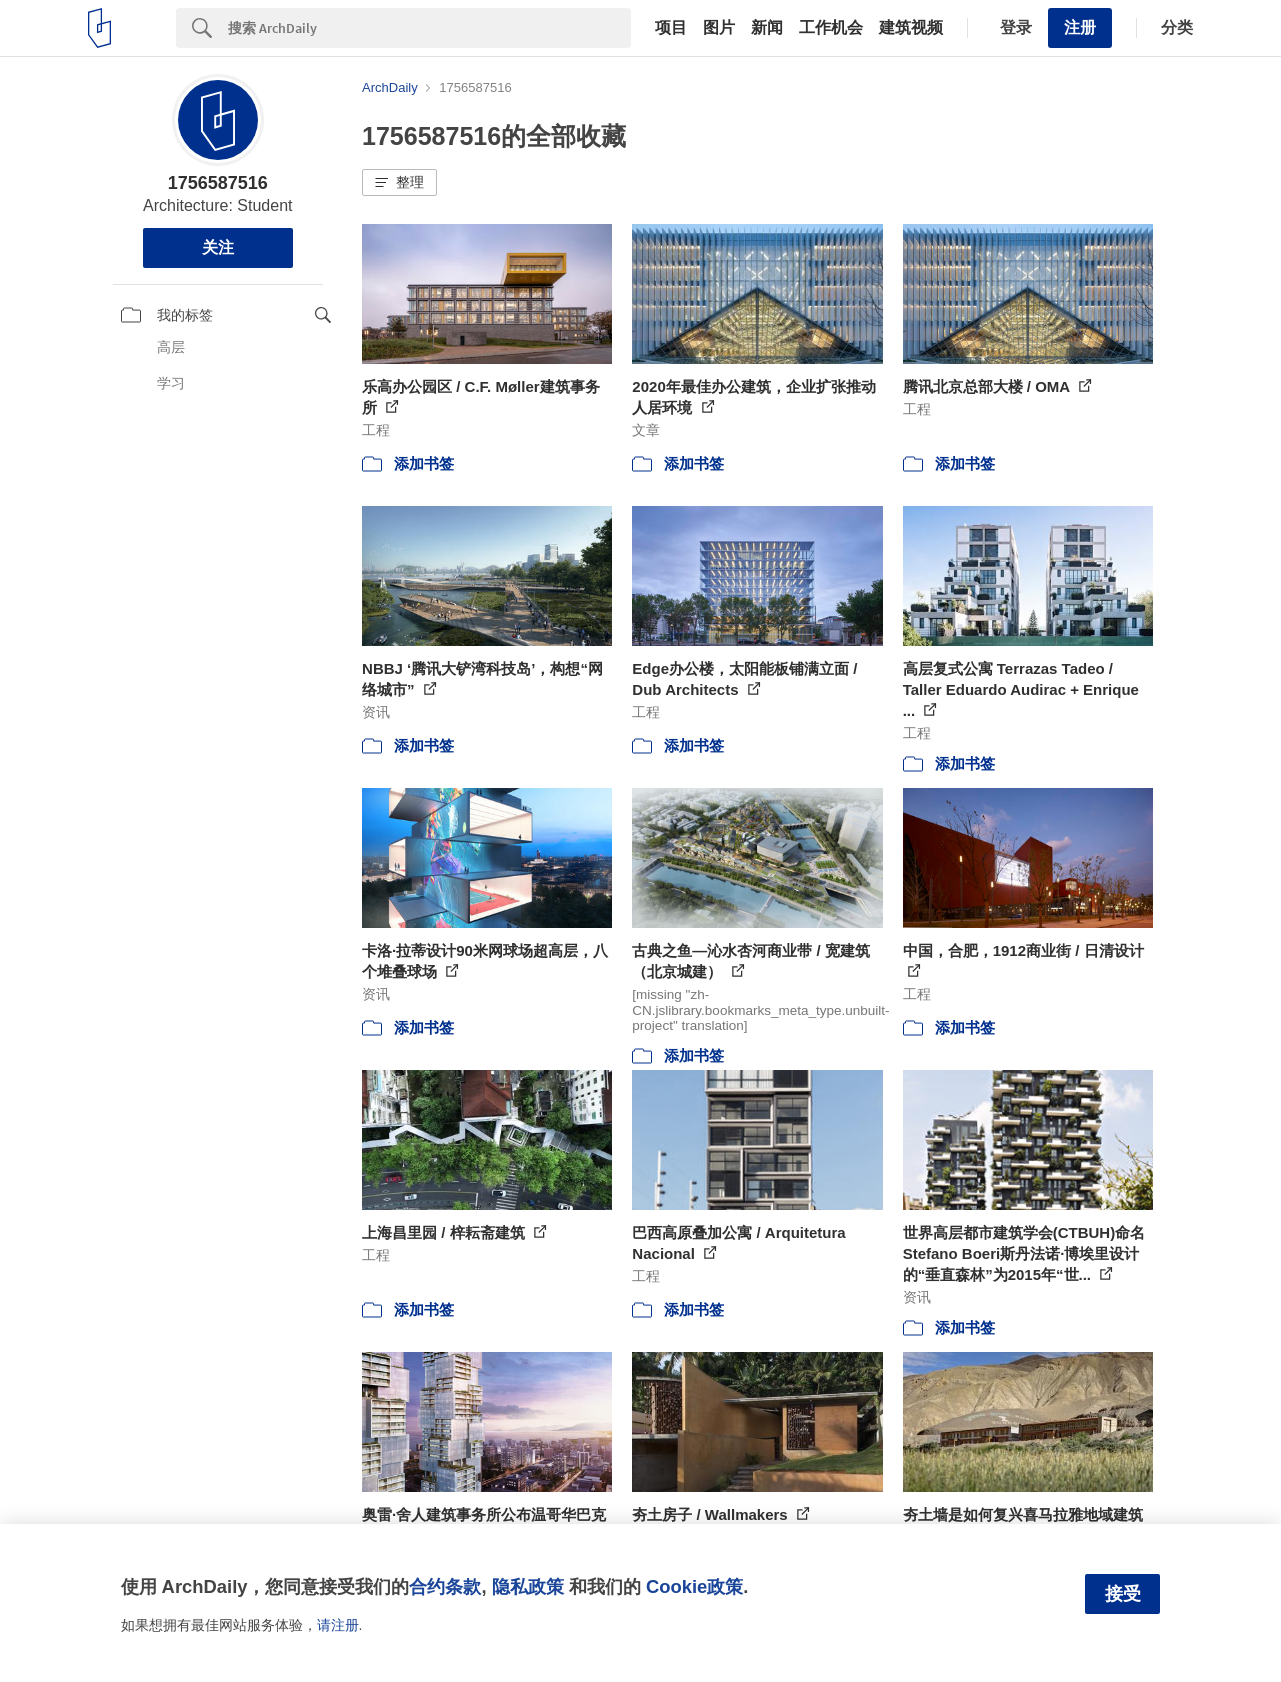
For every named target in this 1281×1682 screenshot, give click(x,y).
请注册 (338, 1625)
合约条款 (445, 1586)
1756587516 (218, 183)
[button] (399, 183)
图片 (719, 28)
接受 (1123, 1594)
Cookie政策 (694, 1586)
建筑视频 (911, 28)
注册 (1080, 27)
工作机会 (831, 28)
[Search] (429, 28)
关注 (218, 247)
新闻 (767, 28)
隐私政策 (528, 1586)
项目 (671, 28)
